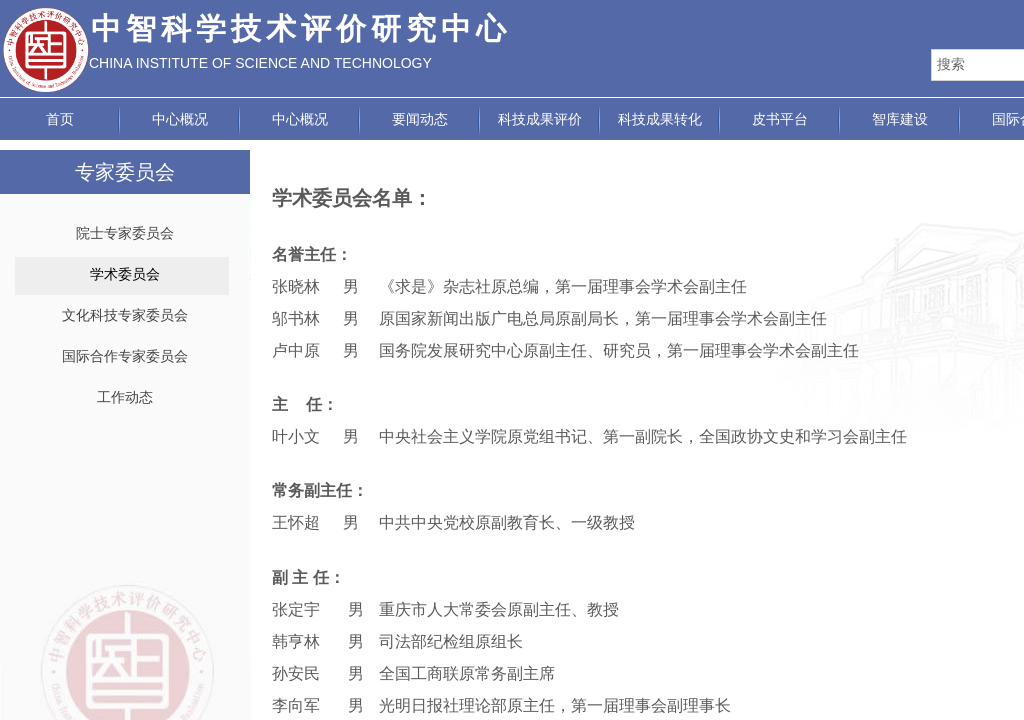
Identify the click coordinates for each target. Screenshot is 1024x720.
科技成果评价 (540, 119)
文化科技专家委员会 (125, 315)
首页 (60, 119)
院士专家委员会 (125, 233)
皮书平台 (780, 119)
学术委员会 (125, 274)
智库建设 (900, 119)
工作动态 (125, 397)
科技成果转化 (660, 119)
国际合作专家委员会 (125, 356)
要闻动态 (420, 119)
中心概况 (180, 119)
